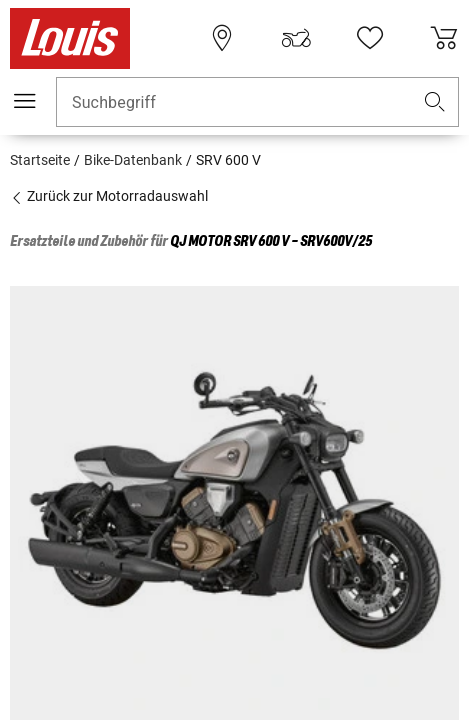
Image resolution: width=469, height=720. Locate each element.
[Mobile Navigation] (25, 101)
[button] (435, 102)
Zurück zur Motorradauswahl (109, 196)
